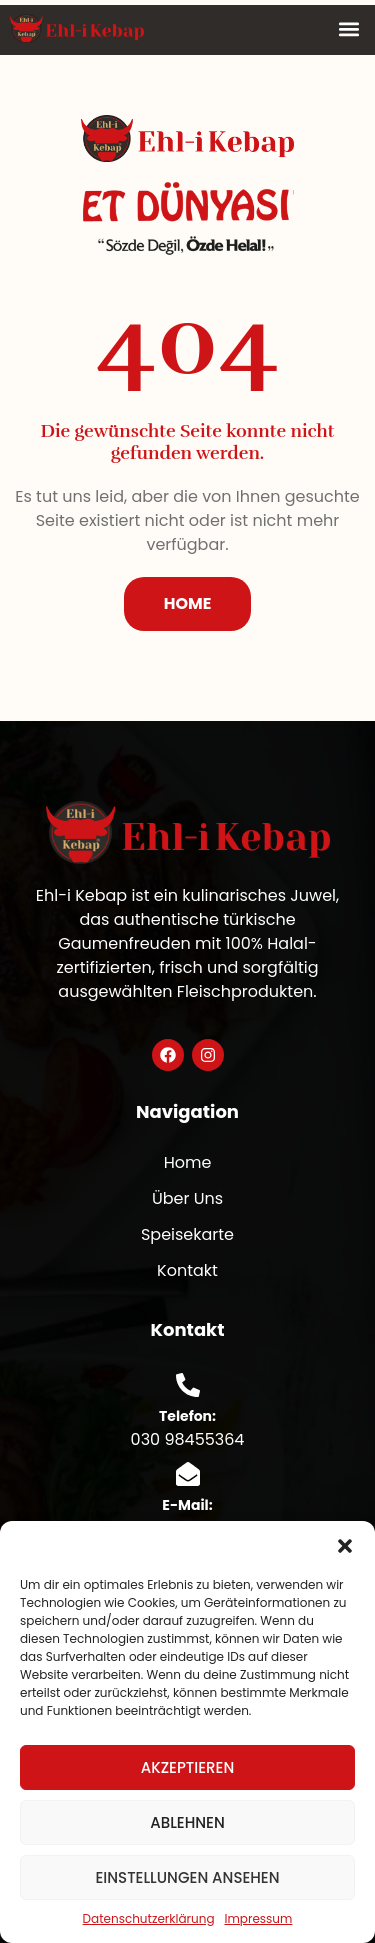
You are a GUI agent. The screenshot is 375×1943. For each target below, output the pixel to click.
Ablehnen (187, 1822)
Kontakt (187, 1270)
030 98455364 (188, 1439)
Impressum (259, 1918)
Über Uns (187, 1198)
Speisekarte (187, 1234)
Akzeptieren (188, 1767)
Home (188, 1162)
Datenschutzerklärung (149, 1918)
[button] (345, 1546)
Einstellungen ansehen (187, 1877)
